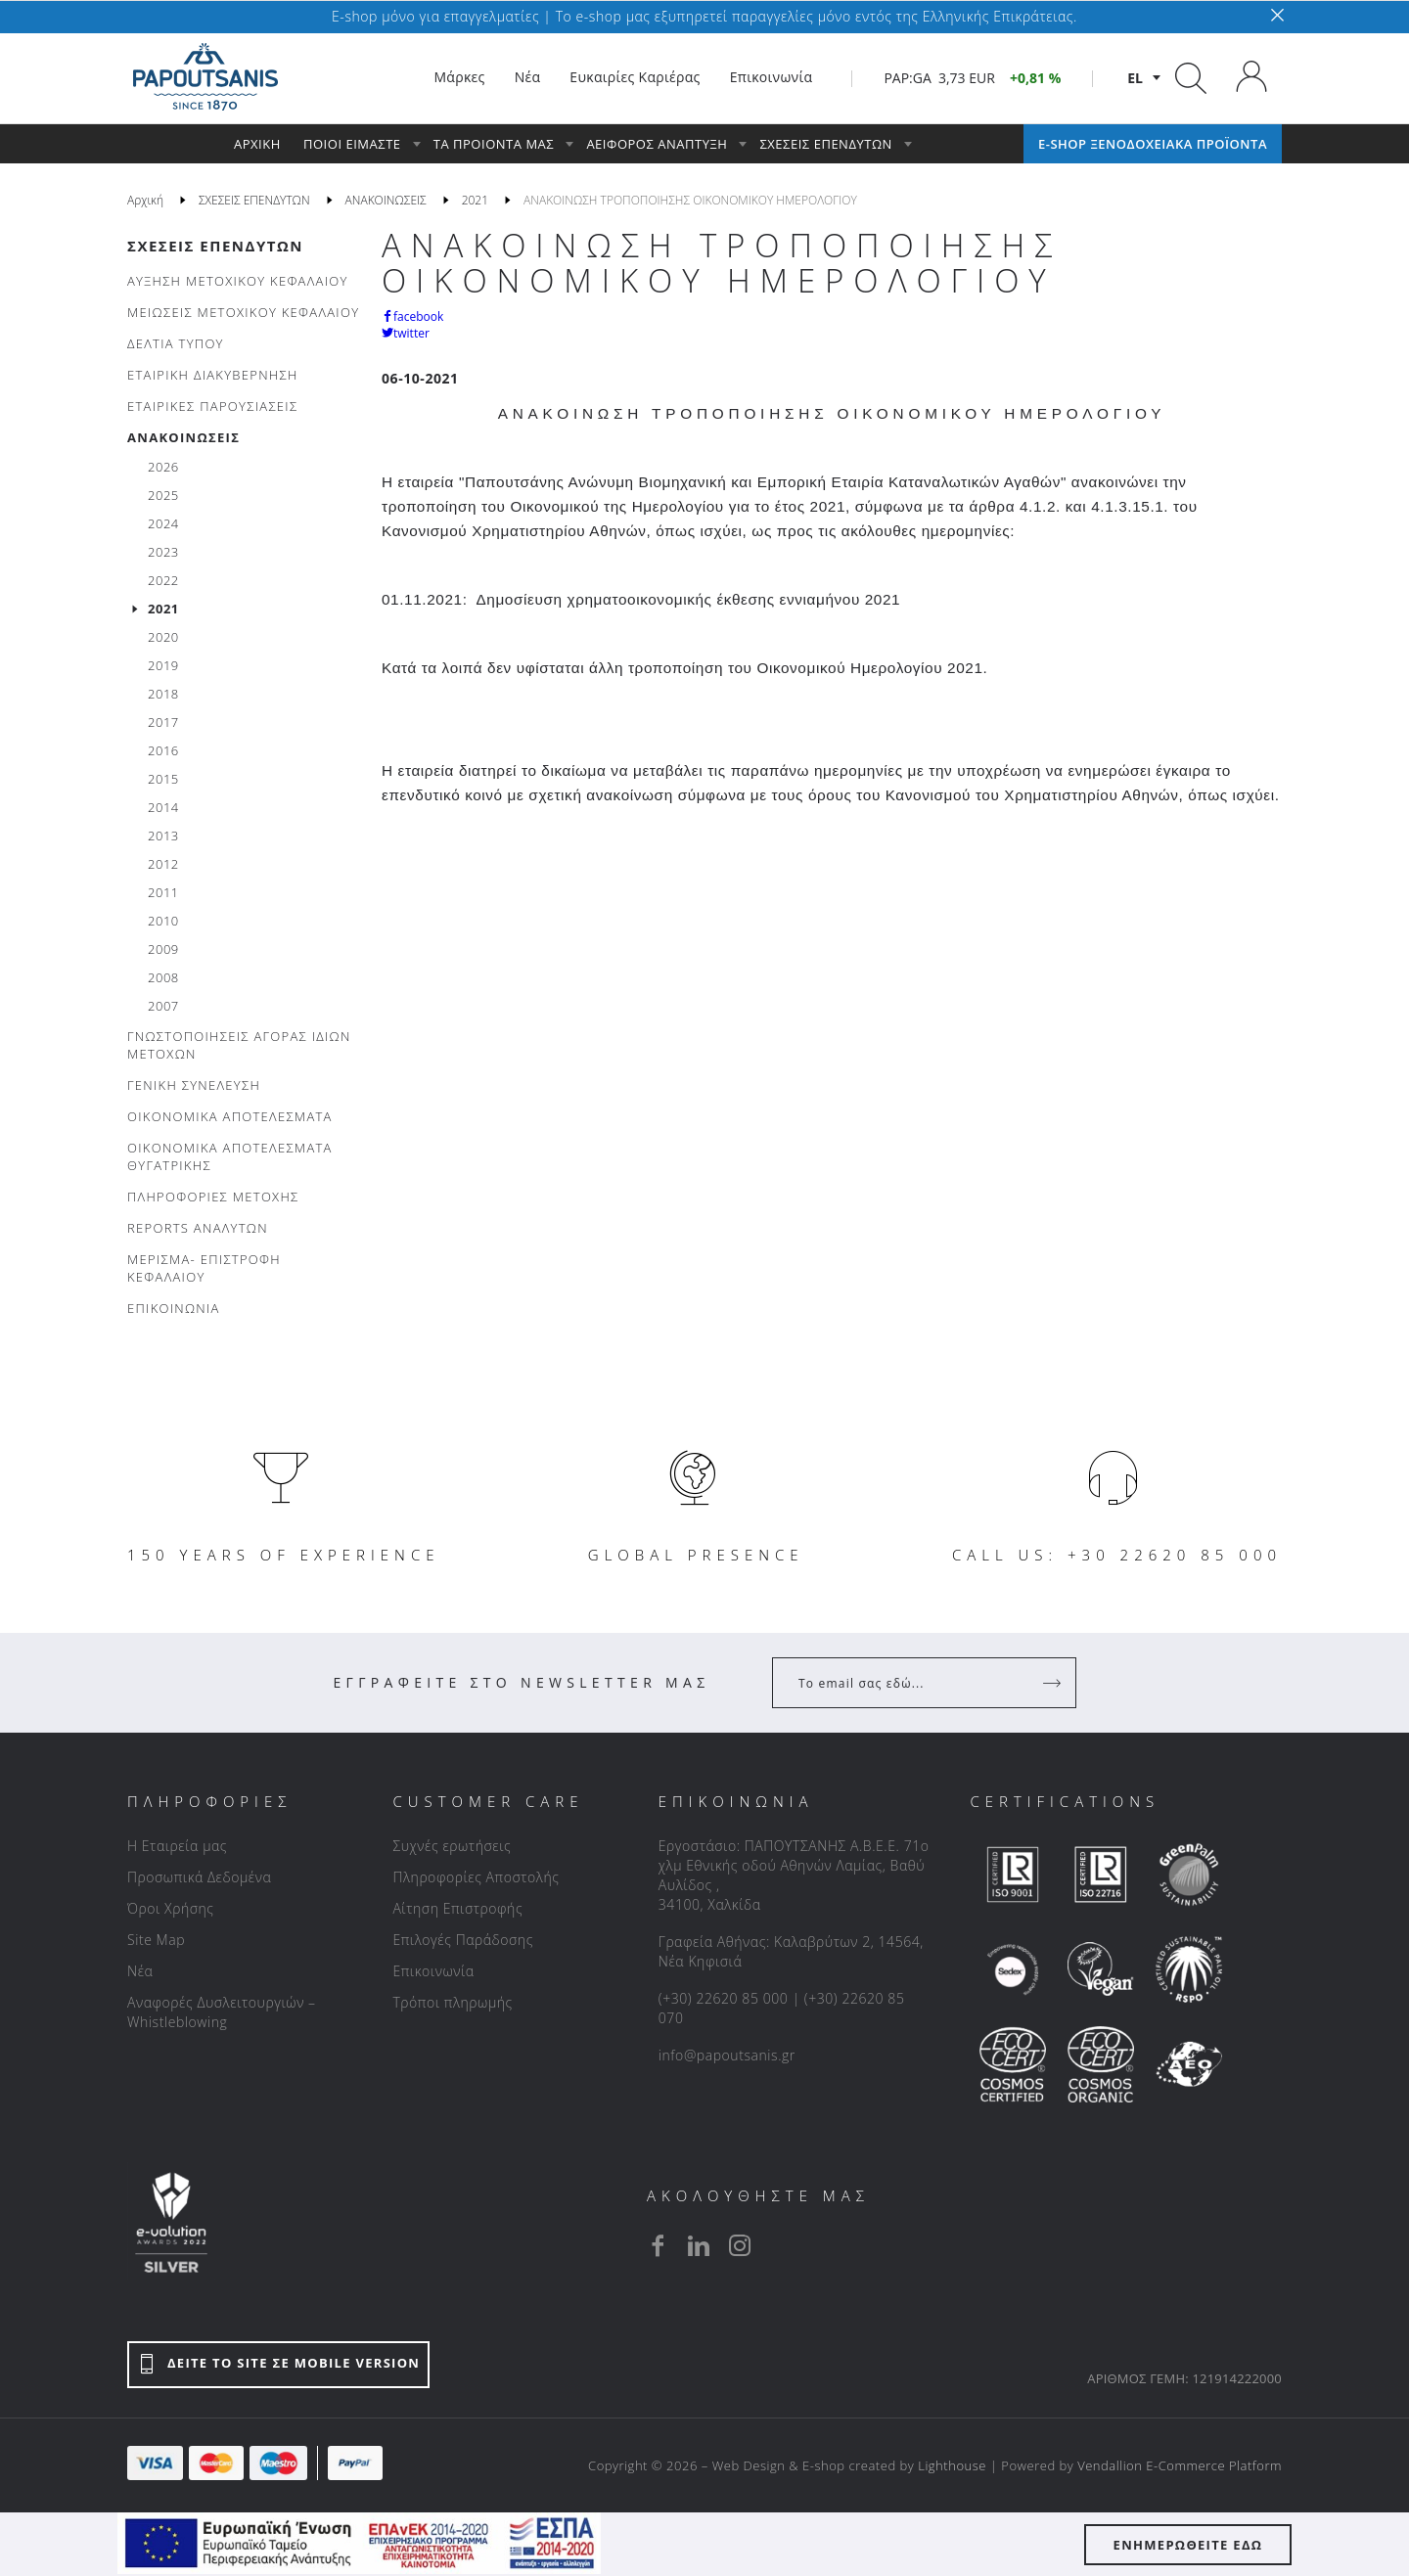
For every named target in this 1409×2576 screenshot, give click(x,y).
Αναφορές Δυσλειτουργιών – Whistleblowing (221, 2012)
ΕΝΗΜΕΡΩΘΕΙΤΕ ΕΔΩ (1188, 2544)
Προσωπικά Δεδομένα (199, 1877)
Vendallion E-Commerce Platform (1179, 2465)
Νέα (140, 1971)
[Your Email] (910, 1682)
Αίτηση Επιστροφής (457, 1908)
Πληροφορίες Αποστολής (475, 1877)
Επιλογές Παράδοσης (462, 1939)
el (1135, 77)
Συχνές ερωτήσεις (451, 1845)
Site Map (156, 1939)
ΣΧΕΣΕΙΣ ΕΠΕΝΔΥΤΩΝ (215, 245)
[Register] (1053, 1682)
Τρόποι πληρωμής (452, 2002)
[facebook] (657, 2245)
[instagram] (739, 2245)
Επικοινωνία (433, 1971)
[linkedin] (698, 2245)
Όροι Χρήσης (170, 1908)
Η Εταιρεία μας (177, 1845)
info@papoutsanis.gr (727, 2055)
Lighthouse (952, 2465)
